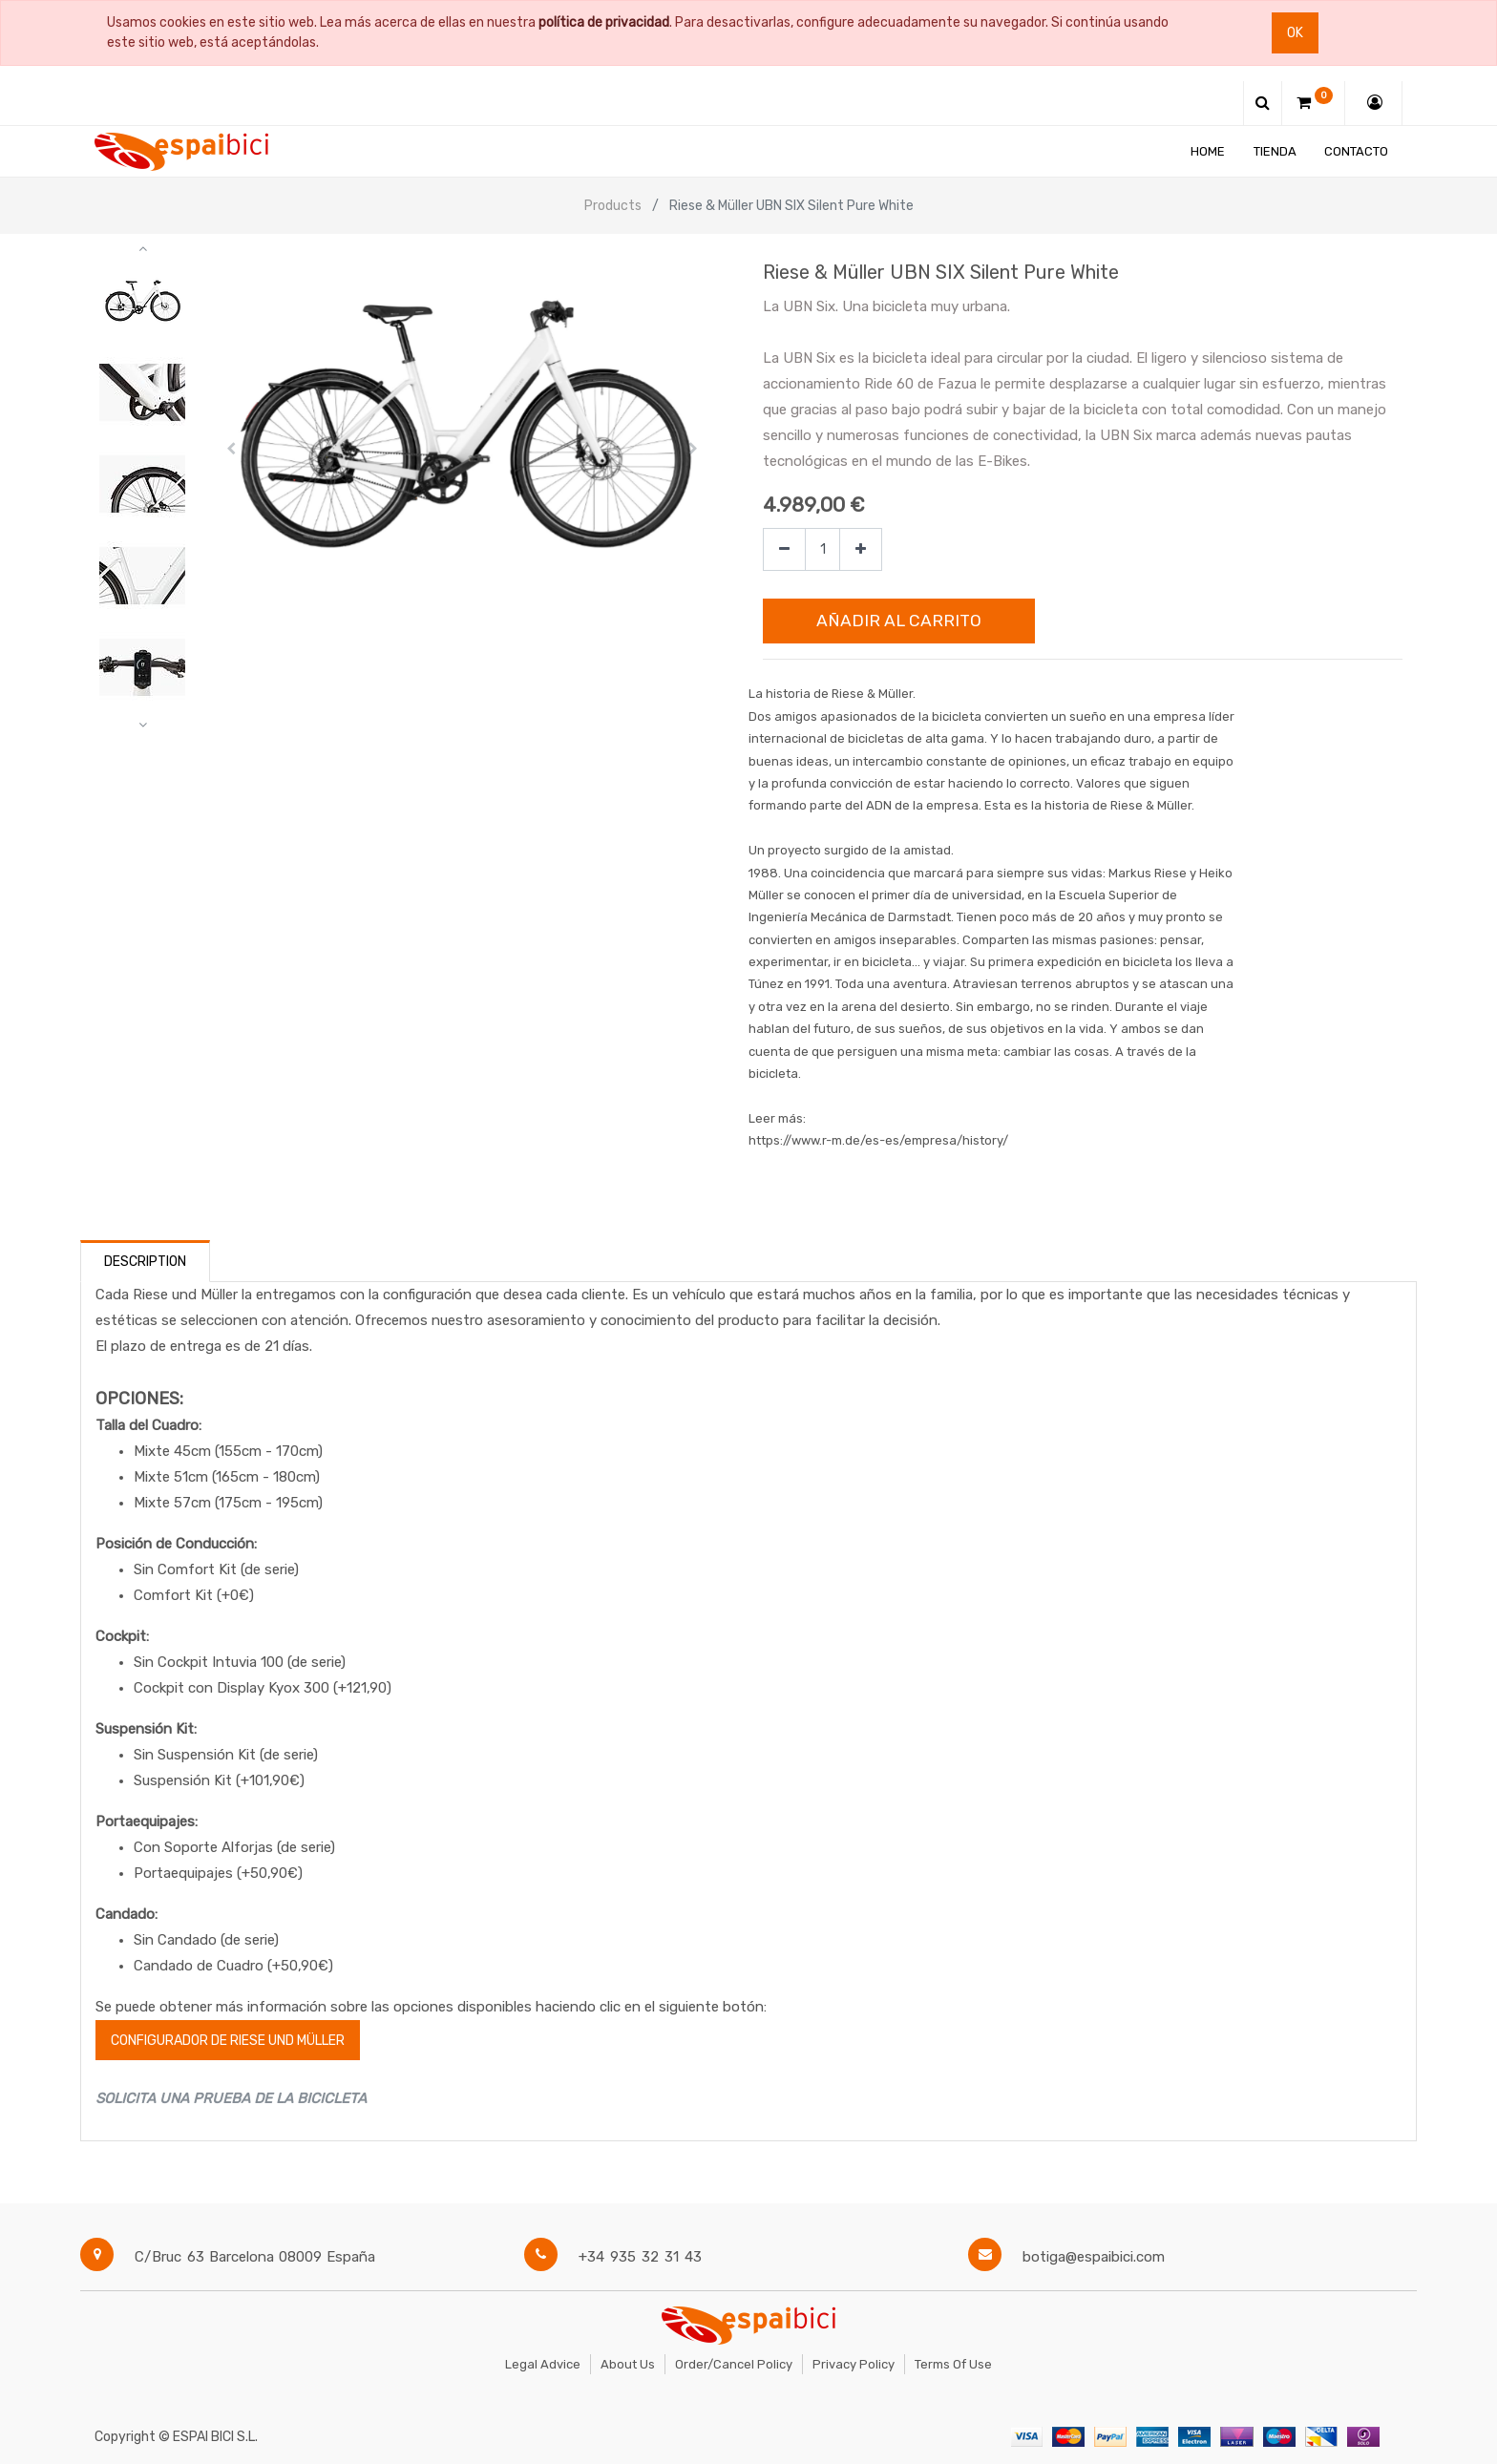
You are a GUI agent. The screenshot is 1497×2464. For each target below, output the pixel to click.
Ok (1295, 33)
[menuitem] (1207, 151)
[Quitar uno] (784, 549)
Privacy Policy (853, 2364)
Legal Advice (542, 2364)
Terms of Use (953, 2364)
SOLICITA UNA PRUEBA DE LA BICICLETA (231, 2098)
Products (613, 206)
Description (145, 1261)
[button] (231, 449)
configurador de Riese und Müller (228, 2040)
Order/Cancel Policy (733, 2364)
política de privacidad (603, 22)
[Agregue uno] (860, 549)
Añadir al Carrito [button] (898, 620)
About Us (628, 2364)
